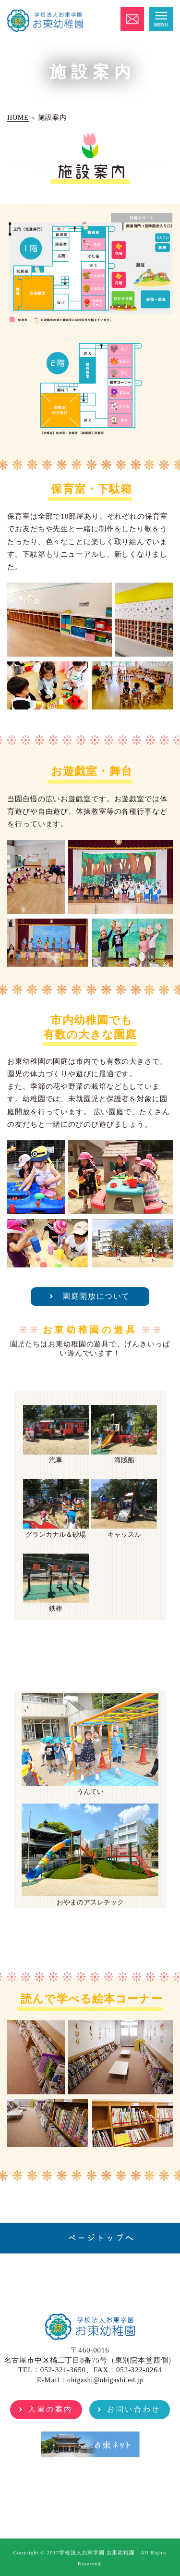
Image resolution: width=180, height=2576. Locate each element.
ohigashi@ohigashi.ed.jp (105, 2380)
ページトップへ (101, 2237)
